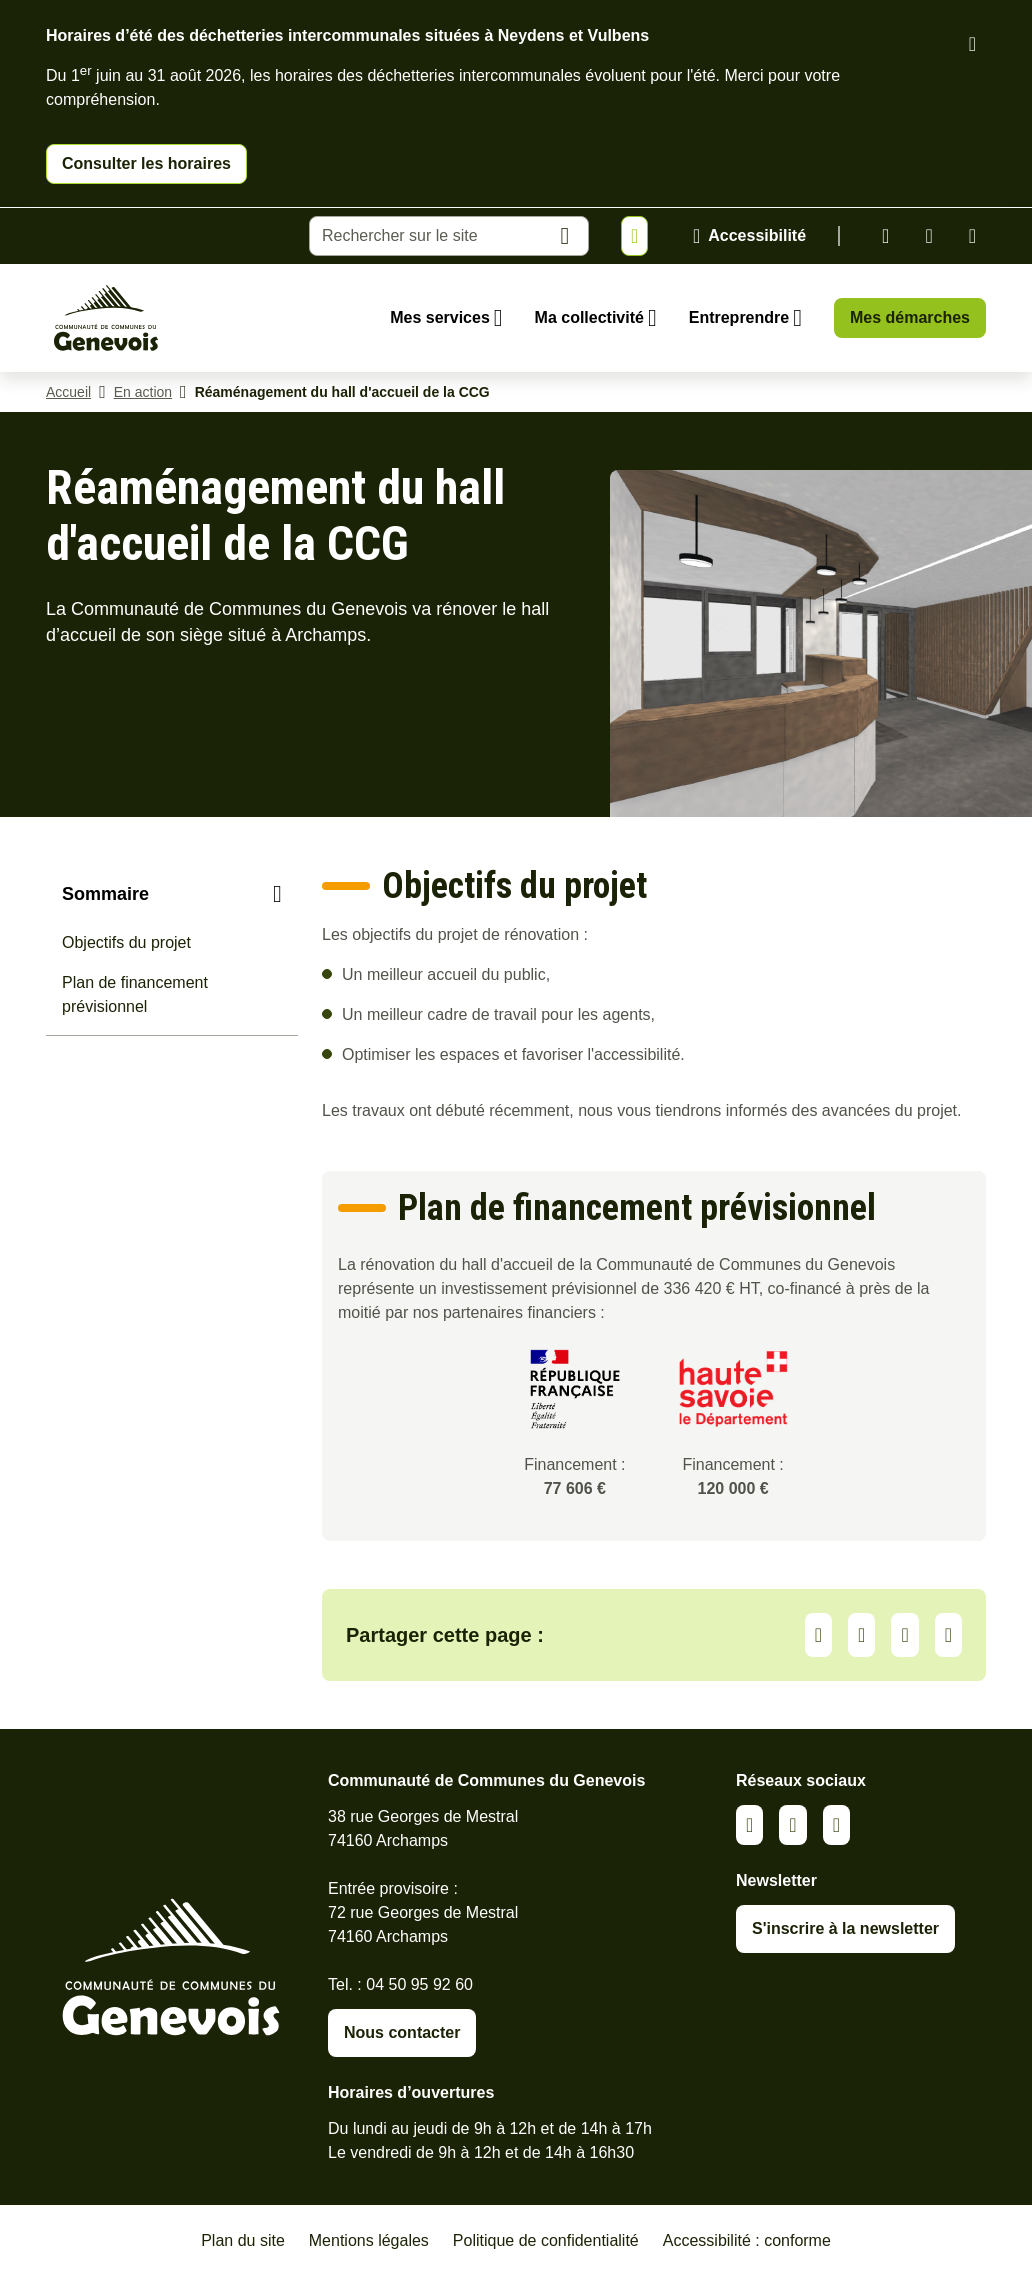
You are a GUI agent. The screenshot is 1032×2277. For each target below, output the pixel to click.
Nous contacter (402, 2032)
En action (143, 392)
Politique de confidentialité (546, 2240)
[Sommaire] (172, 894)
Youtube (972, 236)
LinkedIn (861, 1635)
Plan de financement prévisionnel (135, 994)
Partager (818, 1635)
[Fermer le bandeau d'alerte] (972, 44)
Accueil (68, 392)
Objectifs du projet (126, 942)
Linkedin (885, 236)
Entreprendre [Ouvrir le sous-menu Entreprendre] (739, 317)
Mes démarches (910, 317)
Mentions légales (369, 2240)
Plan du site (243, 2240)
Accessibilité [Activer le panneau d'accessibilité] (757, 235)
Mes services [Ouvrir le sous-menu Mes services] (440, 317)
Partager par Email (948, 1635)
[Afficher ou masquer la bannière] (634, 236)
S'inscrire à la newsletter (845, 1928)
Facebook (928, 236)
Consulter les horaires (146, 163)
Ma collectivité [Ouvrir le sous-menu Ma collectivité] (589, 317)
